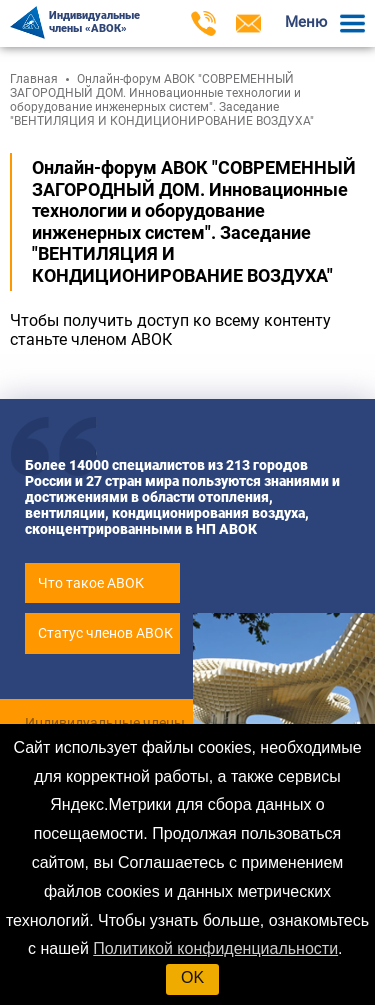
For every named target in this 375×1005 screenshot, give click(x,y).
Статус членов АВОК (105, 633)
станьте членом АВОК (91, 339)
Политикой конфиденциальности (215, 948)
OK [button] (192, 977)
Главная (34, 79)
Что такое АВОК (91, 583)
